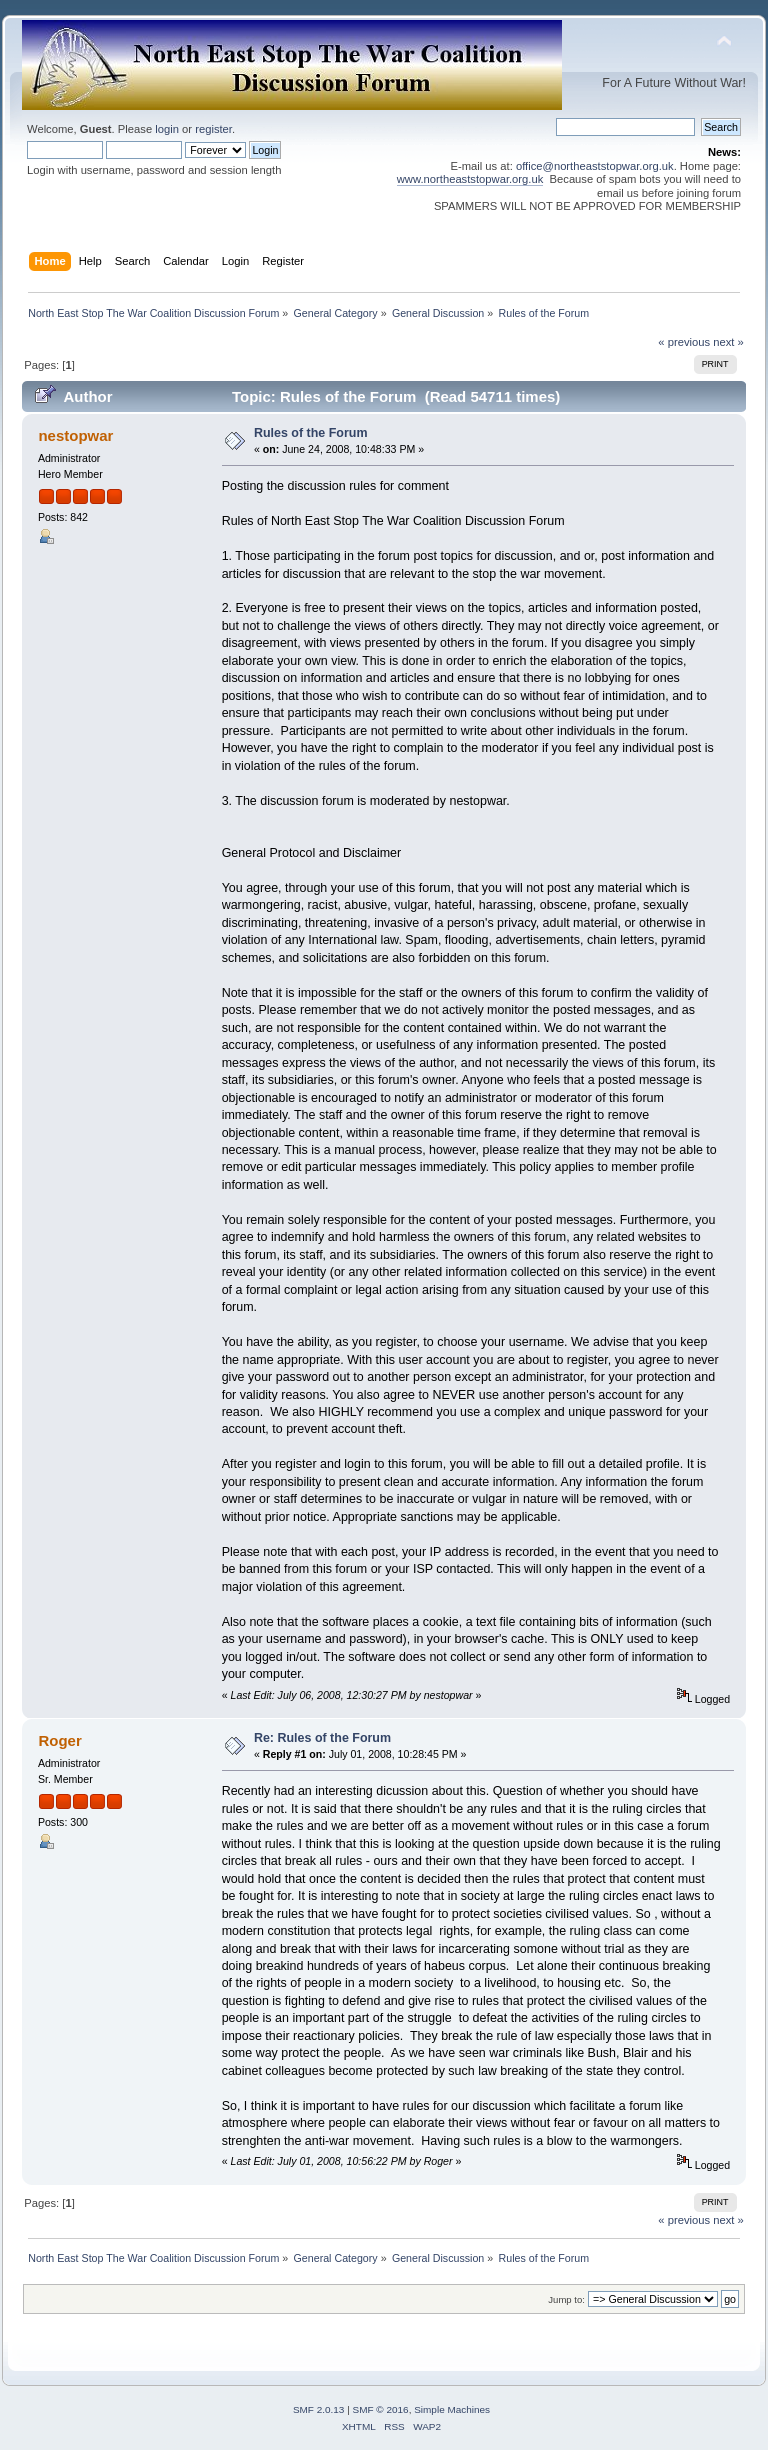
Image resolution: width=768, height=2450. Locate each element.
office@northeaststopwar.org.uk (595, 166)
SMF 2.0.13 (319, 2409)
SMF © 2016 (381, 2409)
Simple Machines (452, 2409)
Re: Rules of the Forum (322, 1738)
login (167, 129)
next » (728, 342)
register (213, 129)
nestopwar (75, 435)
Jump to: (566, 2299)
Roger (59, 1740)
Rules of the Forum (311, 433)
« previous (684, 342)
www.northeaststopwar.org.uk (470, 179)
